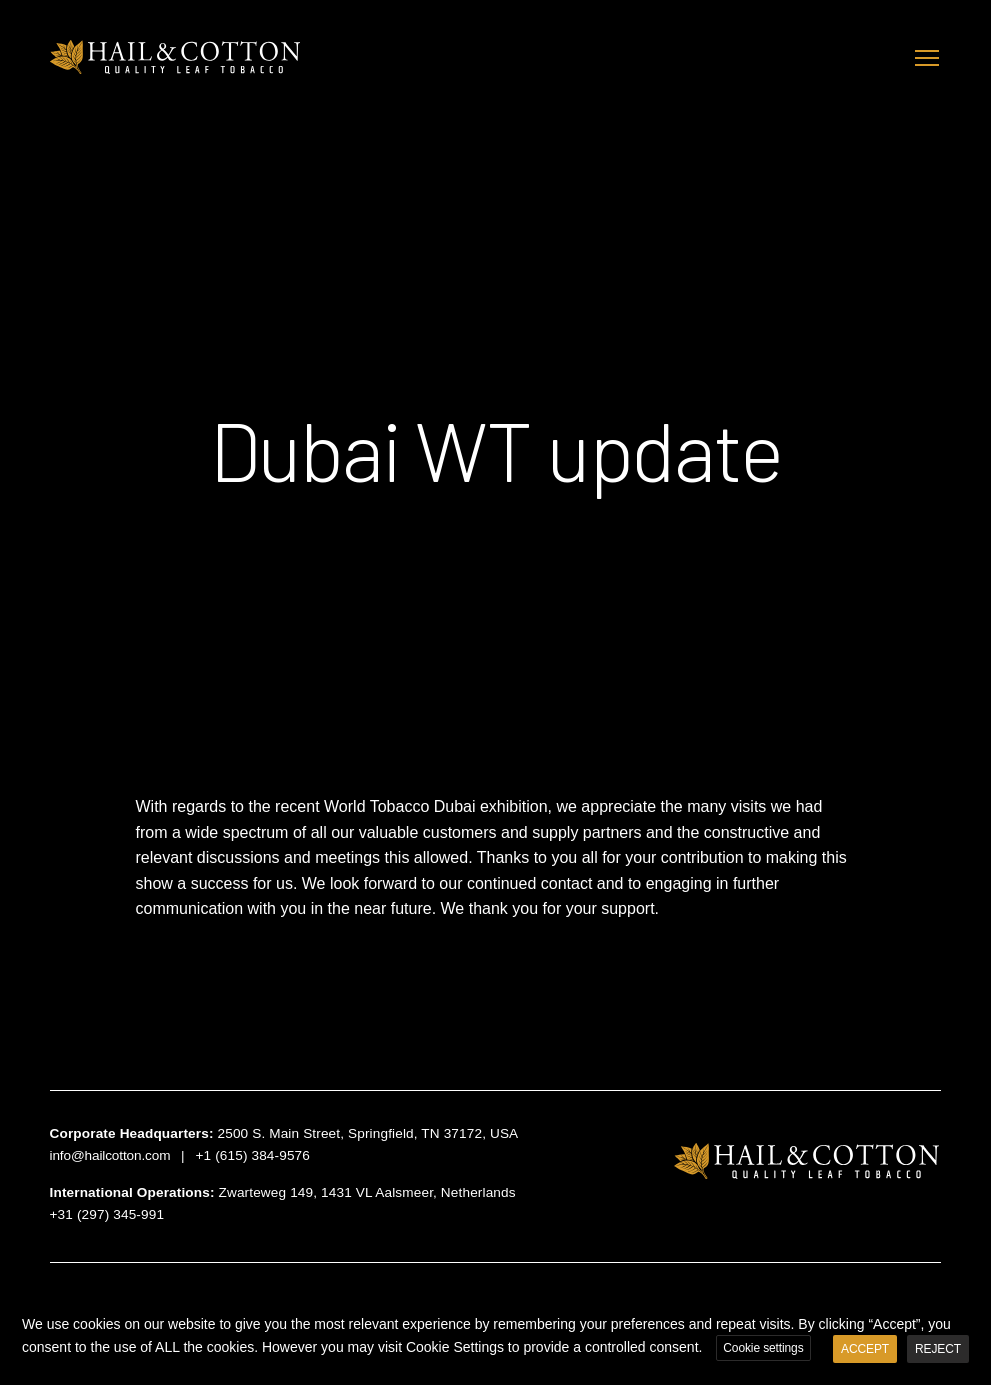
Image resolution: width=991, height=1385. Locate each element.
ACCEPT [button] (865, 1349)
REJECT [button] (938, 1349)
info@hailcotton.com (110, 1155)
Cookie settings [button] (763, 1348)
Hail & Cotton (178, 57)
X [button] (973, 1309)
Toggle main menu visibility (928, 55)
